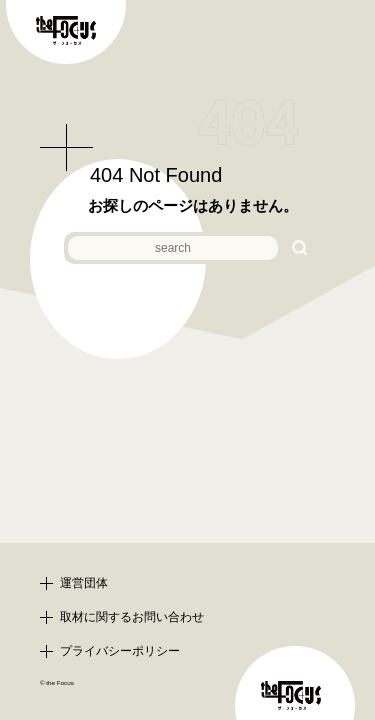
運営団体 (84, 583)
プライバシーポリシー (120, 651)
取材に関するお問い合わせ (132, 617)
